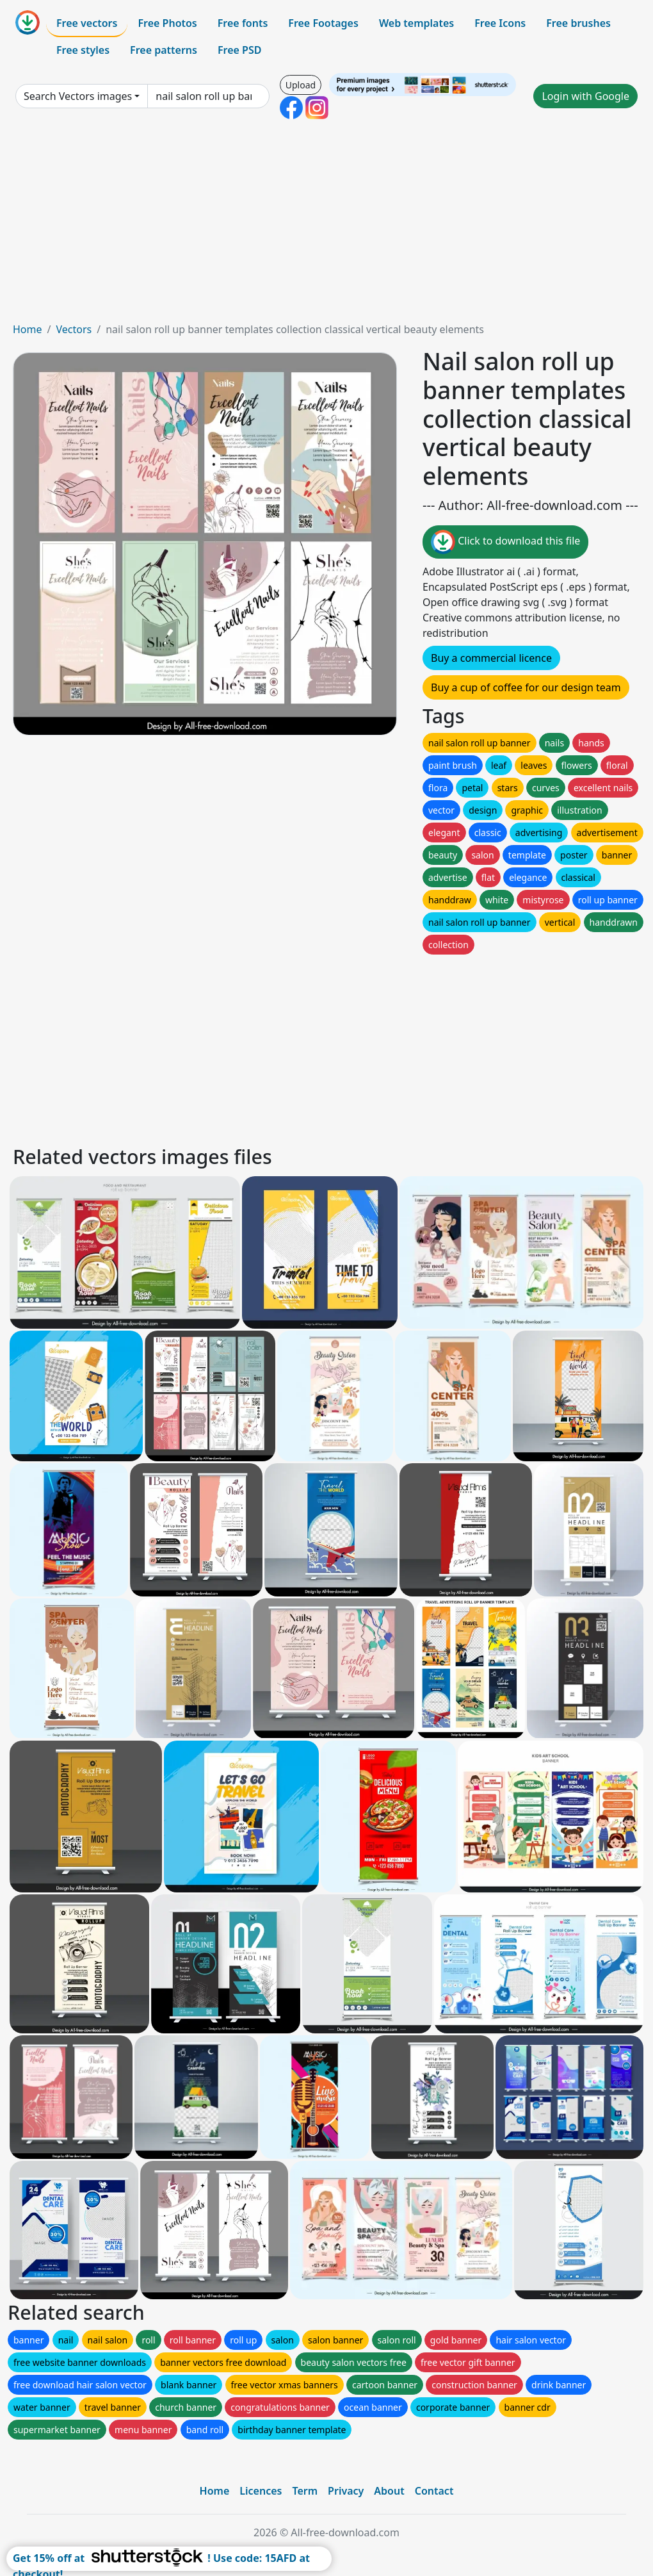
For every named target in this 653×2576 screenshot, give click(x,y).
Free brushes (578, 23)
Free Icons (500, 23)
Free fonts (243, 23)
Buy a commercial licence (491, 658)
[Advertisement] (326, 225)
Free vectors (86, 23)
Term (305, 2491)
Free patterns (163, 50)
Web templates (416, 23)
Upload (301, 85)
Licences (260, 2491)
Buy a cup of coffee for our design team (526, 687)
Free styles (82, 50)
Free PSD (239, 50)
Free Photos (167, 23)
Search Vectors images (78, 96)
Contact (434, 2491)
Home (27, 329)
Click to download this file (505, 542)
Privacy (346, 2491)
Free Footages (323, 23)
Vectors (74, 329)
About (389, 2491)
